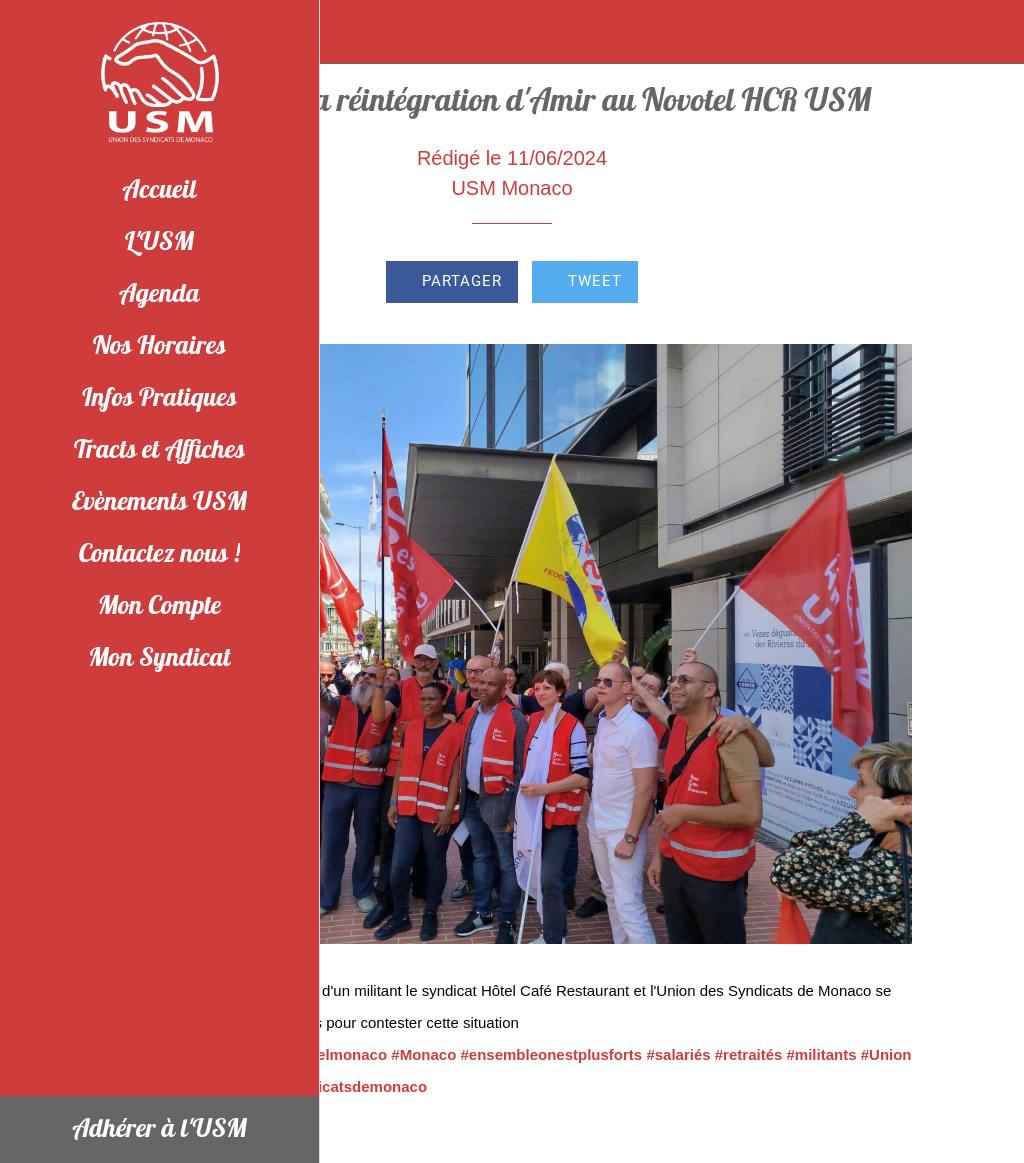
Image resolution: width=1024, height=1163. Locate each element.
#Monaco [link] (423, 1054)
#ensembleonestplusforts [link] (551, 1054)
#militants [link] (822, 1054)
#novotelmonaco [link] (327, 1054)
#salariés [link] (678, 1054)
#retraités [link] (749, 1054)
